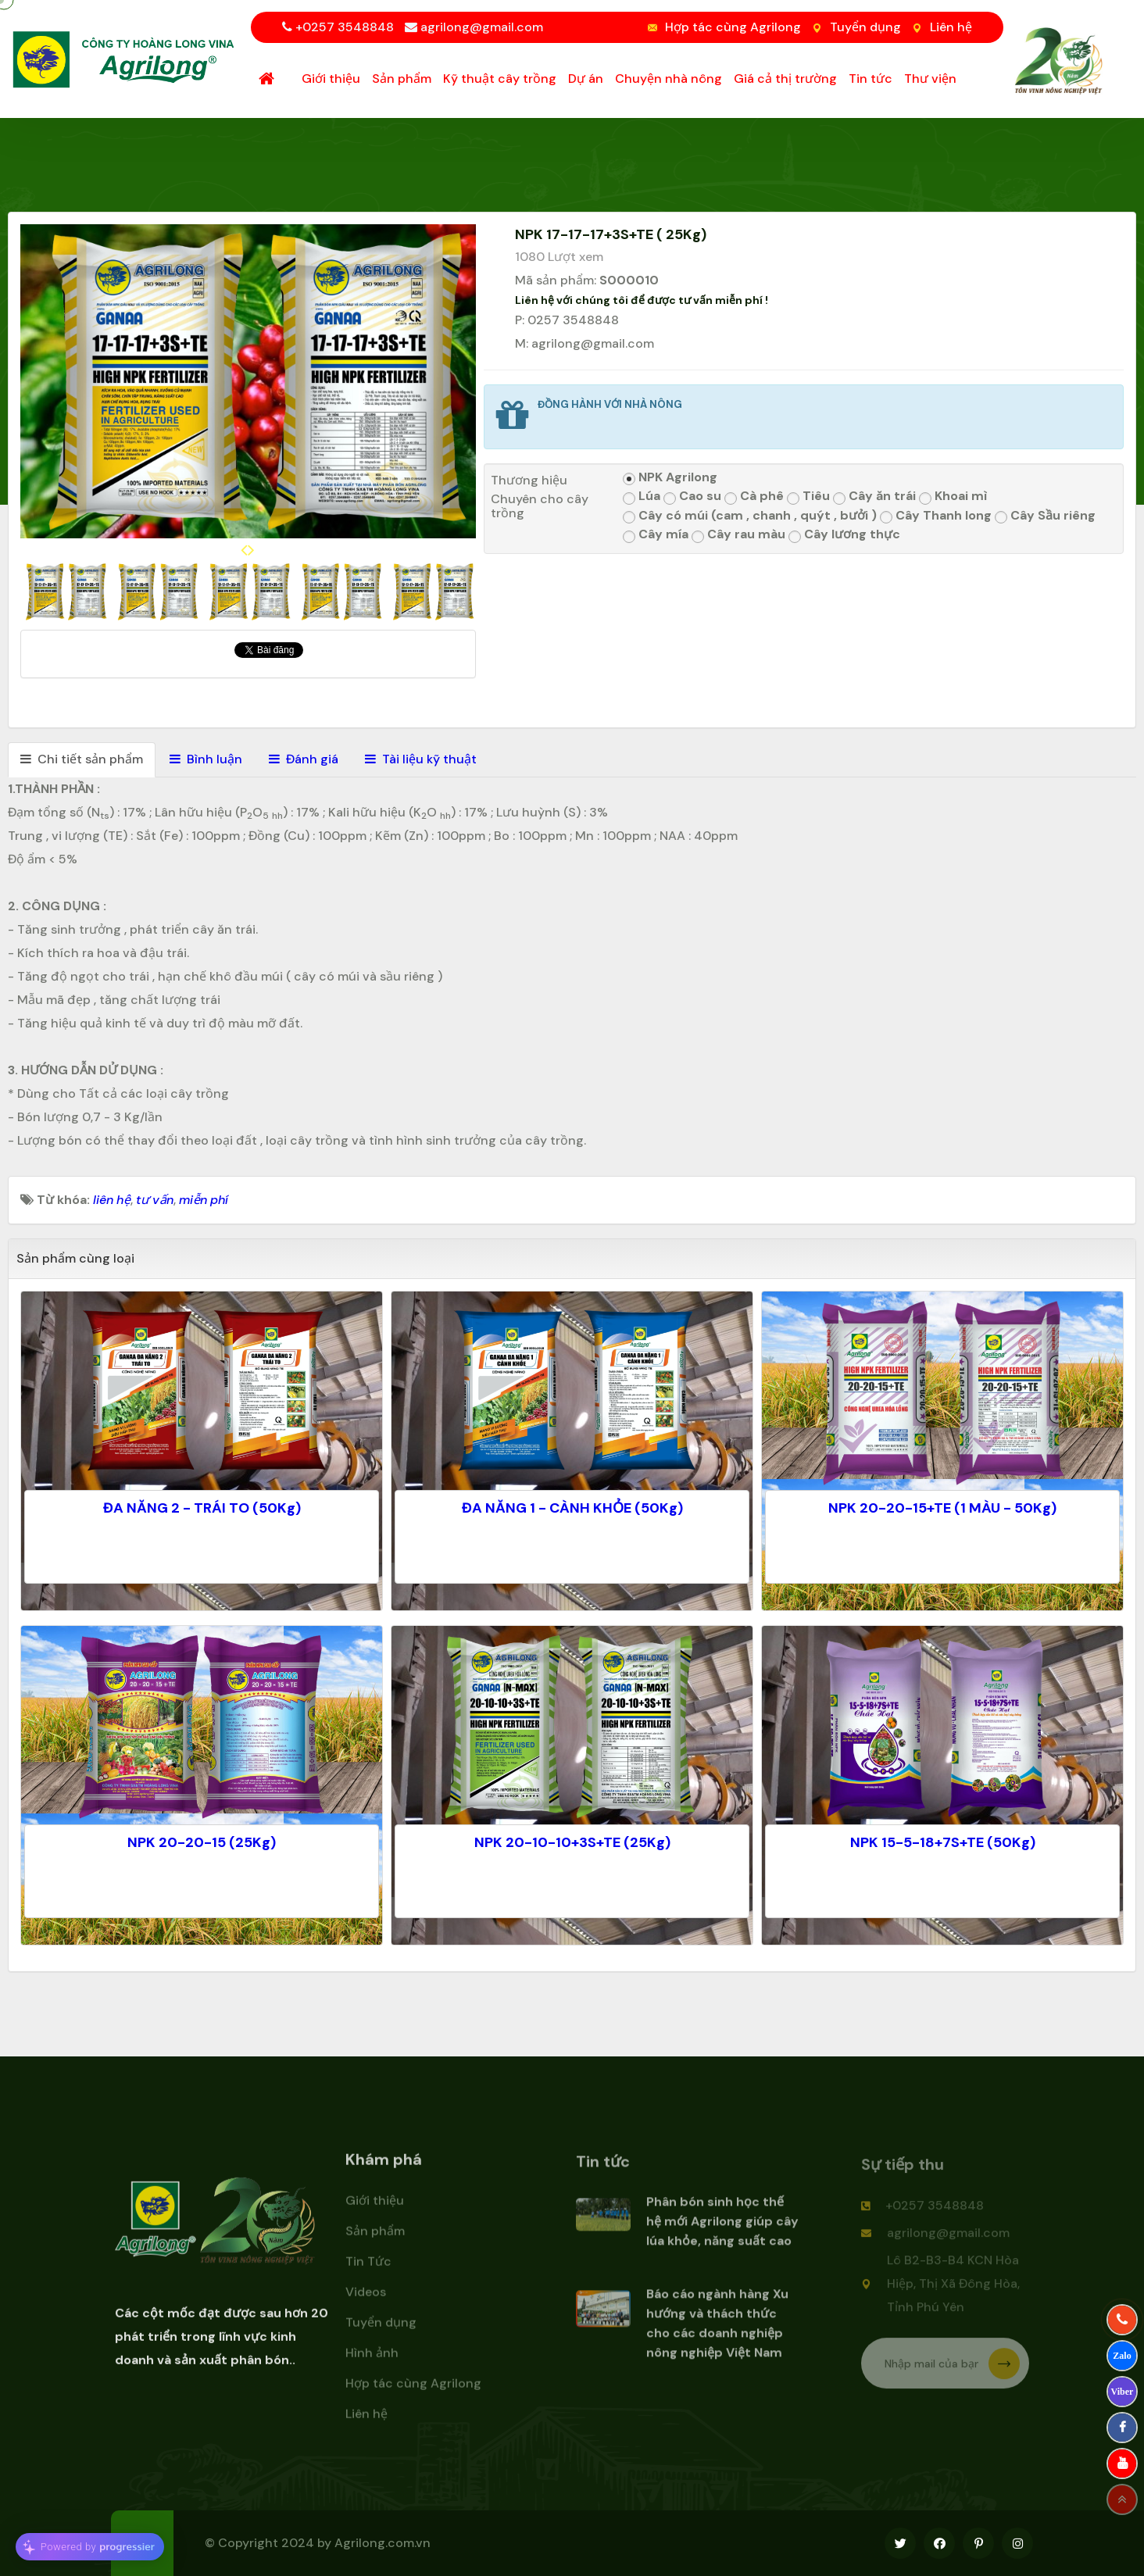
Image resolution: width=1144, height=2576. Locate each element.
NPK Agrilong (670, 477)
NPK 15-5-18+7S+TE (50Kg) (942, 1842)
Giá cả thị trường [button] (785, 78)
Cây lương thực (844, 534)
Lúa (641, 496)
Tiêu (808, 496)
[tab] (82, 759)
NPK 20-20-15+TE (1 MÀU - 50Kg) (942, 1508)
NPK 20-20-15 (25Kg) (201, 1842)
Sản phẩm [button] (401, 78)
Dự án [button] (585, 78)
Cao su (692, 496)
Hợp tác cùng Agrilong (733, 27)
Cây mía (655, 534)
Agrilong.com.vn (382, 2543)
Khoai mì (953, 496)
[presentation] (244, 550)
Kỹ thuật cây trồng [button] (499, 78)
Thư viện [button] (930, 78)
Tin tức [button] (870, 78)
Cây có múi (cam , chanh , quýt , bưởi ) (750, 516)
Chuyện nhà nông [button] (668, 78)
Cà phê (754, 496)
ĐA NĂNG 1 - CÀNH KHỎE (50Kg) (572, 1508)
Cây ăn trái (874, 496)
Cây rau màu (738, 534)
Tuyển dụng (865, 27)
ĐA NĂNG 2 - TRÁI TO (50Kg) (202, 1508)
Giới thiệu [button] (331, 78)
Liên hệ (951, 27)
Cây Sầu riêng (1045, 516)
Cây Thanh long (936, 516)
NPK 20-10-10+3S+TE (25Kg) (572, 1842)
